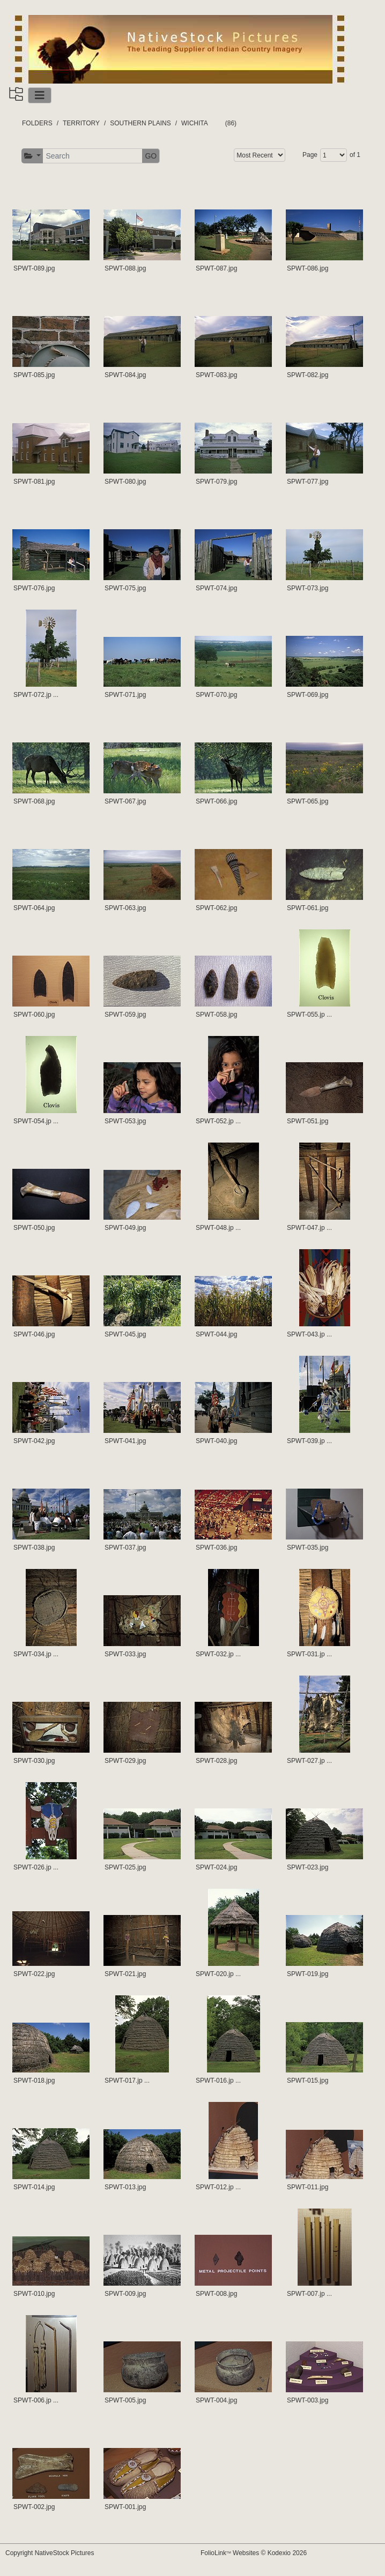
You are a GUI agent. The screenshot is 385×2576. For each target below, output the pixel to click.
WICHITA (194, 123)
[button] (32, 156)
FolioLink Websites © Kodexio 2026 (254, 2553)
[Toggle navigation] (39, 95)
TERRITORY (81, 123)
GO (151, 156)
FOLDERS (37, 123)
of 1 (355, 155)
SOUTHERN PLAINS (140, 123)
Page (309, 155)
